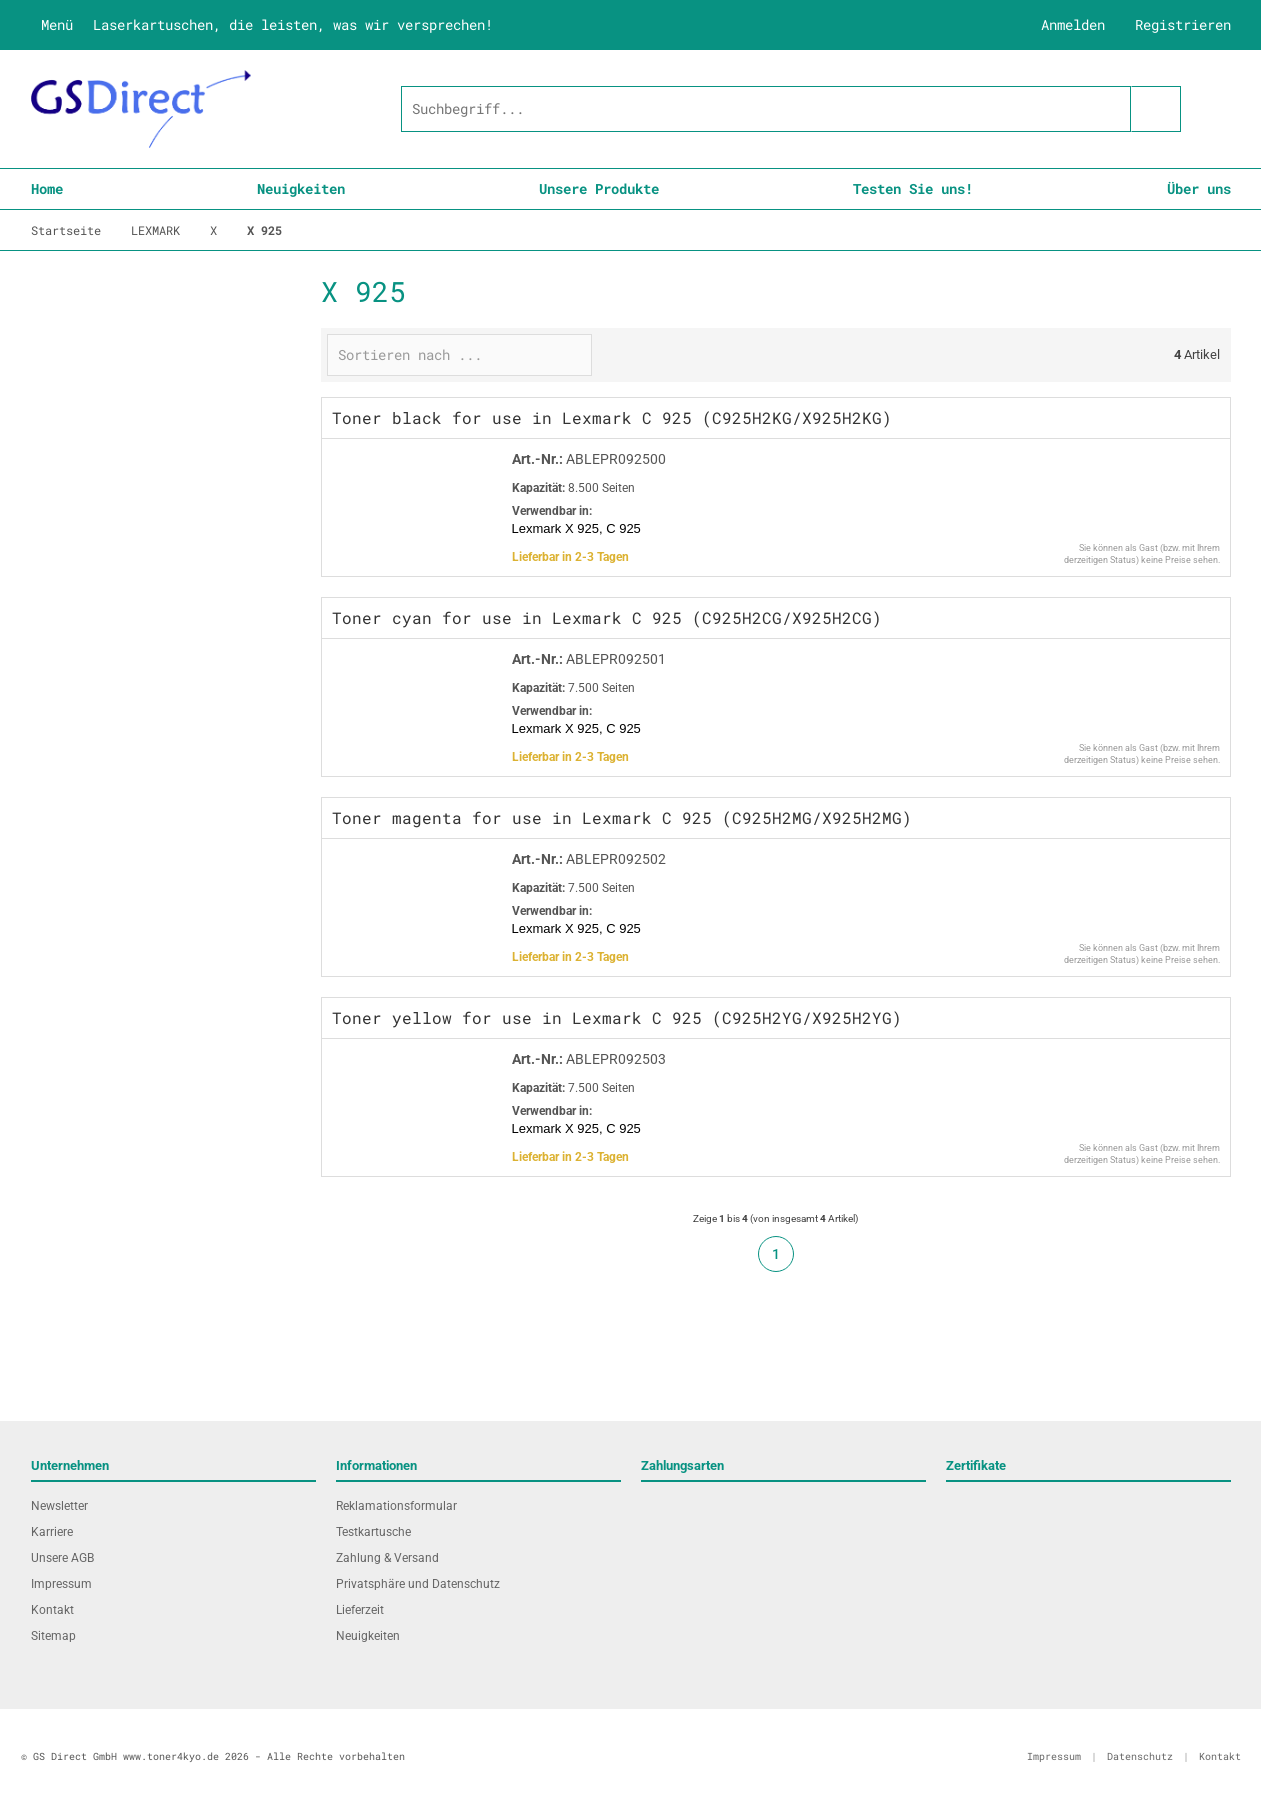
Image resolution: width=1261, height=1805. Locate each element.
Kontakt (52, 1610)
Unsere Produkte (599, 188)
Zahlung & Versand (387, 1558)
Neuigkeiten (301, 188)
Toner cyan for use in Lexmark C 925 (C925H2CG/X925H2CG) (607, 617)
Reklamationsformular (396, 1506)
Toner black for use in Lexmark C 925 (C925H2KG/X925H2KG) (612, 417)
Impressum (61, 1584)
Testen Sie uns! (913, 188)
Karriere (52, 1532)
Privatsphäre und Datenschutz (418, 1584)
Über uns (1199, 188)
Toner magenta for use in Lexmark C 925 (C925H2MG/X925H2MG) (622, 817)
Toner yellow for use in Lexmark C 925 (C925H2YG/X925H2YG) (617, 1017)
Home (47, 188)
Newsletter (59, 1506)
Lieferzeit (360, 1610)
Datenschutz (1140, 1756)
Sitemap (53, 1636)
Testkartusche (373, 1532)
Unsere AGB (62, 1558)
